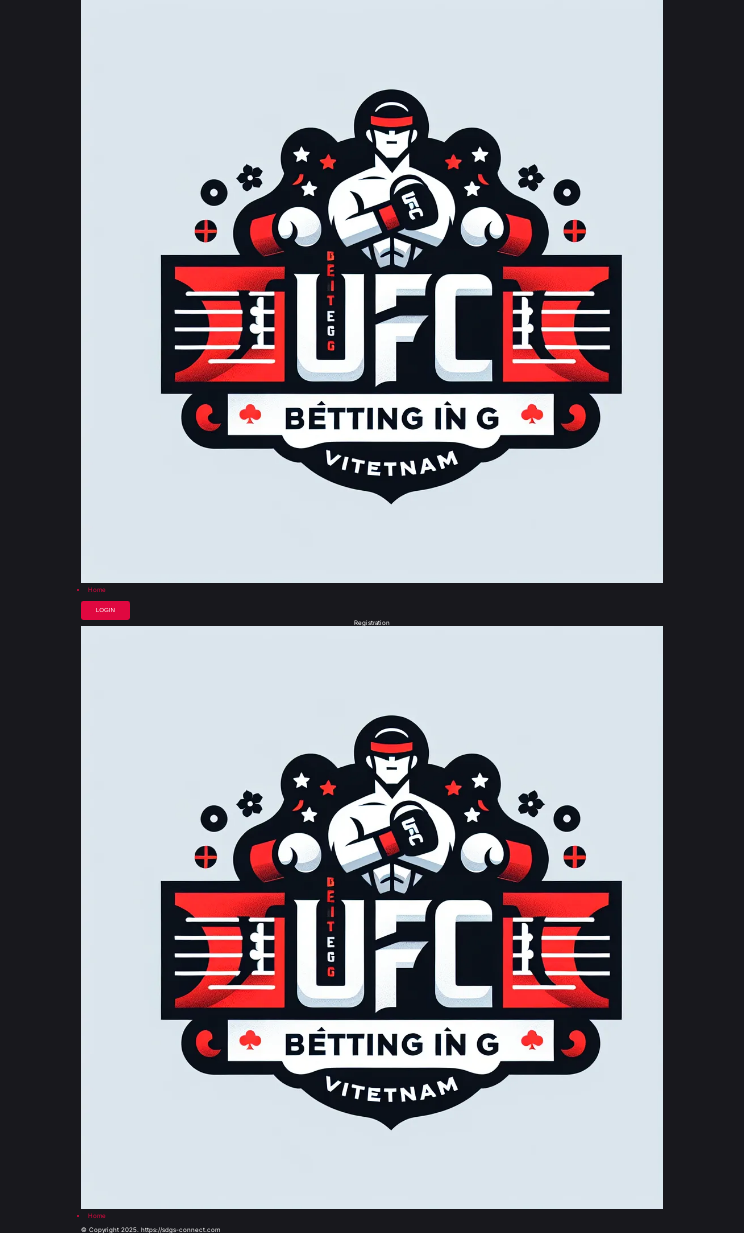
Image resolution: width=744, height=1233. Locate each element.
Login (105, 609)
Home (97, 590)
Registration (372, 623)
